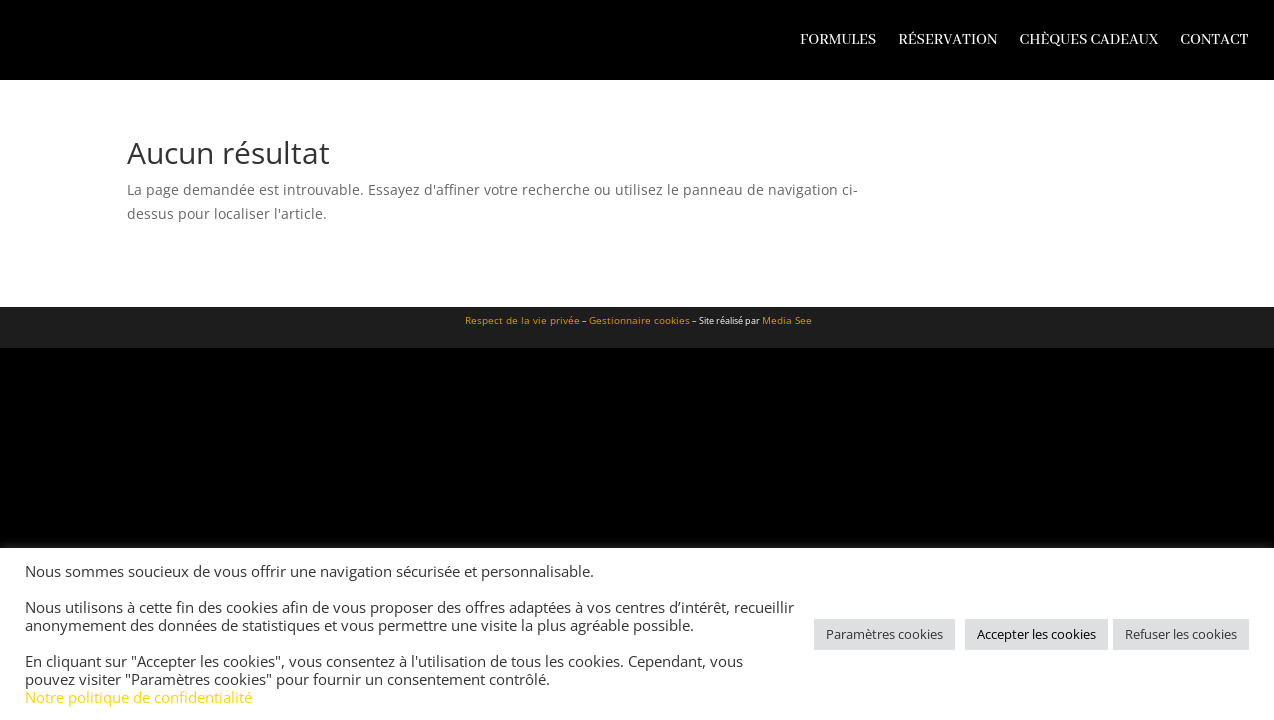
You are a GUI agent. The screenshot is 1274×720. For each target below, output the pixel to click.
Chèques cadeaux (1089, 40)
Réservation (947, 40)
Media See (787, 320)
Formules (838, 40)
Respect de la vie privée (522, 320)
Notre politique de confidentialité (138, 697)
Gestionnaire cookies (639, 320)
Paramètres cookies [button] (884, 634)
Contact (1214, 40)
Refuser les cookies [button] (1181, 634)
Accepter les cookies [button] (1036, 634)
